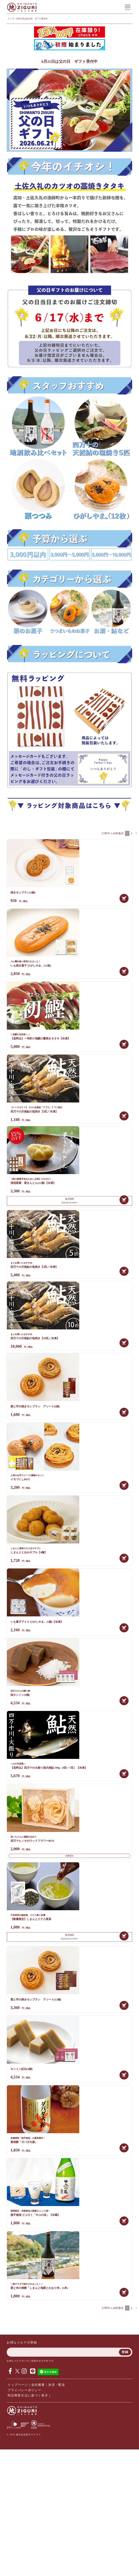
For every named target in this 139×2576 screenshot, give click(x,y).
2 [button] (131, 833)
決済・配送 (56, 2384)
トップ (11, 18)
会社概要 (38, 2384)
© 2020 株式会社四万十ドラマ (24, 2434)
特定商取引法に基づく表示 (28, 2395)
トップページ (18, 2384)
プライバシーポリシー (24, 2390)
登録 (125, 2352)
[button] (136, 833)
